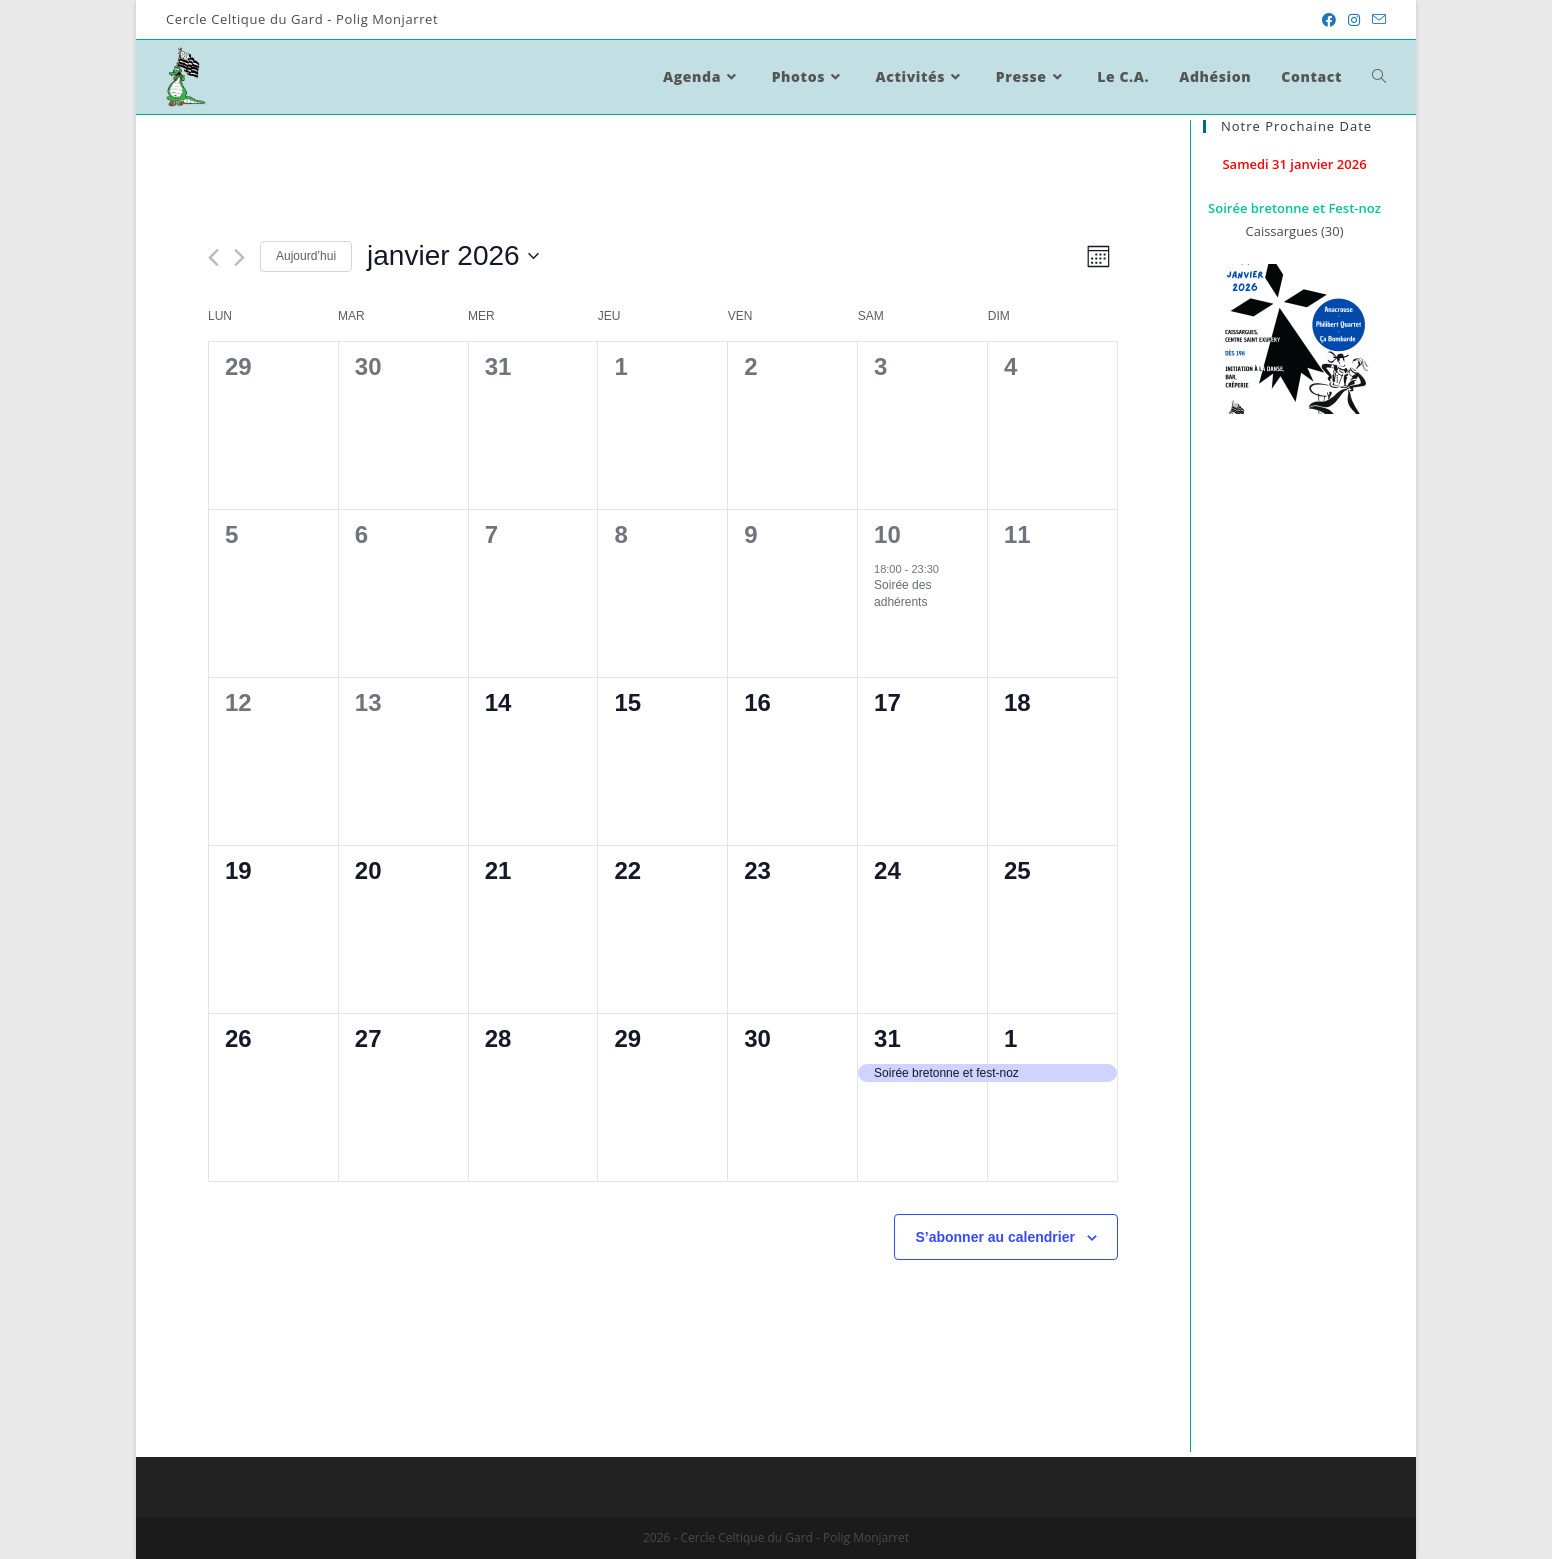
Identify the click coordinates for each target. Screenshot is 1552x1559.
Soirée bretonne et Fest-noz (1294, 208)
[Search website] (1379, 77)
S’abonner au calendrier (995, 1237)
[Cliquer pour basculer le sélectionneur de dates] (453, 256)
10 (887, 534)
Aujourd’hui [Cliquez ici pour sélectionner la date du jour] (306, 256)
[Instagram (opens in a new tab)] (1354, 20)
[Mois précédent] (213, 257)
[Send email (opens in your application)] (1376, 20)
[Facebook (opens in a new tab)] (1329, 20)
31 (887, 1038)
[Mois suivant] (239, 257)
